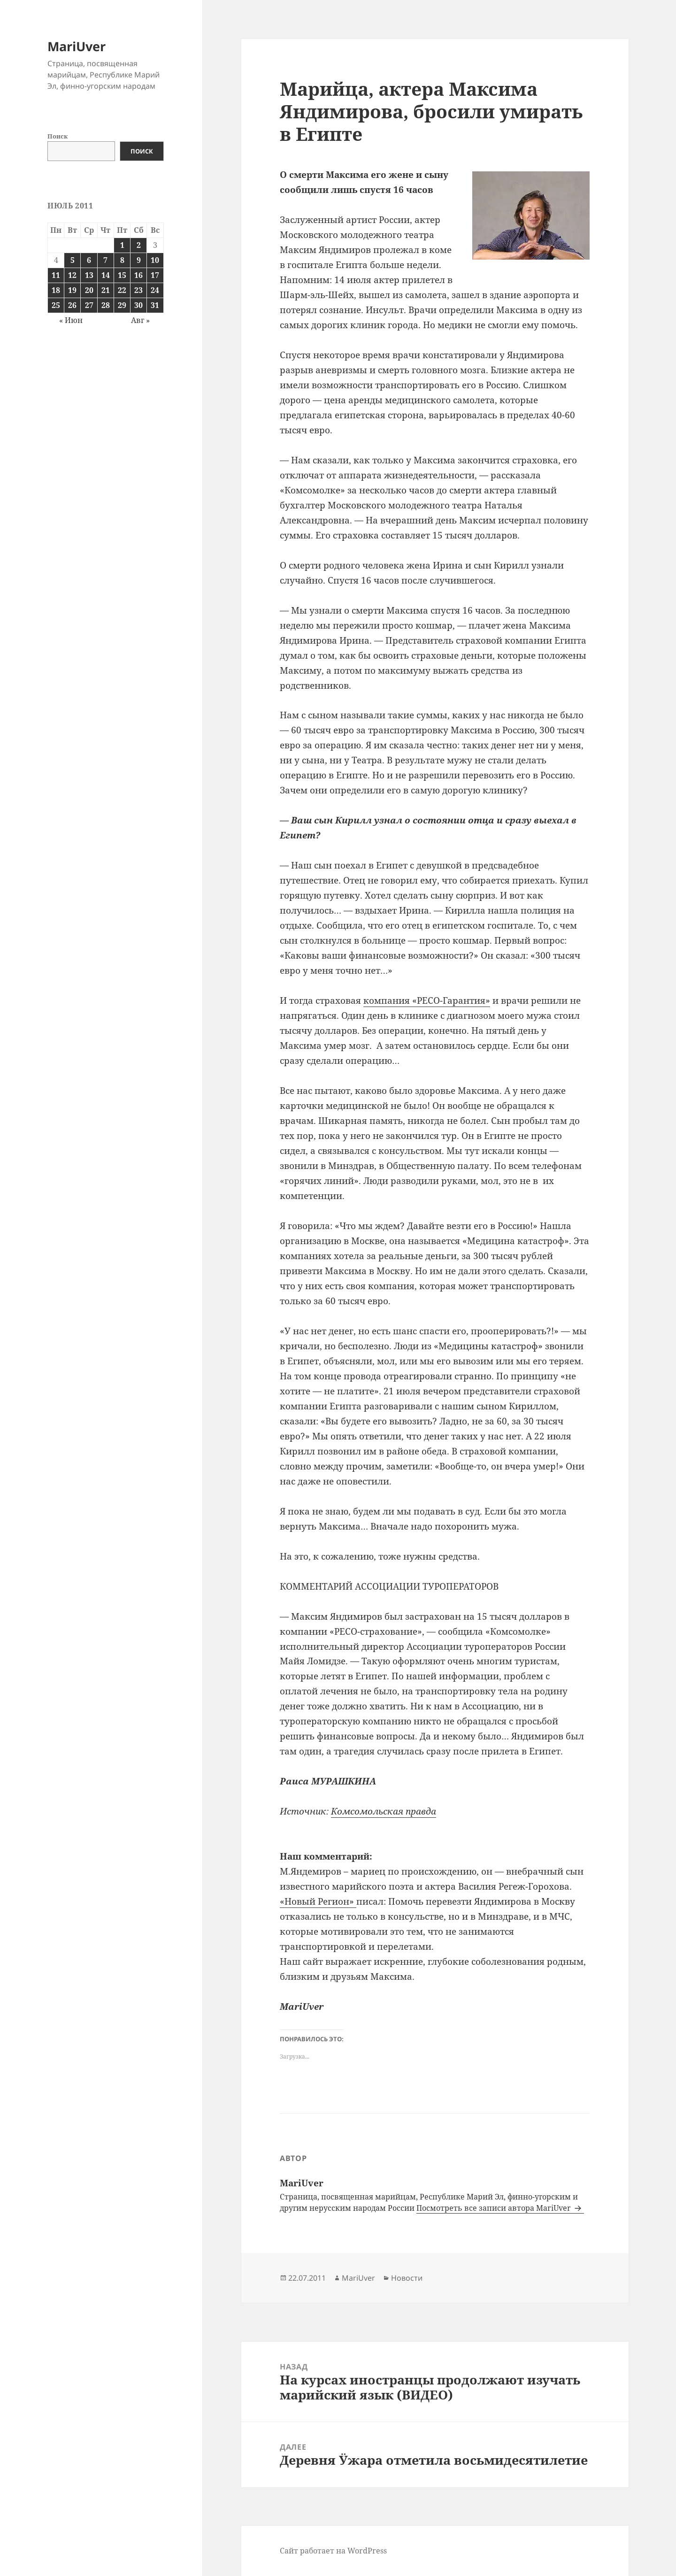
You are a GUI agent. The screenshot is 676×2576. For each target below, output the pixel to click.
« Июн (71, 320)
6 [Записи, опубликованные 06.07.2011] (89, 260)
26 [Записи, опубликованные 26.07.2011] (72, 305)
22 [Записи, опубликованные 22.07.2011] (122, 290)
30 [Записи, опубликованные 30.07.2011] (138, 305)
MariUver (76, 46)
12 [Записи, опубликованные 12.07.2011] (72, 275)
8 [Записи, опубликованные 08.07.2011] (122, 260)
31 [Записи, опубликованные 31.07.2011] (155, 305)
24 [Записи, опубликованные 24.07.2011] (155, 290)
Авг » (140, 320)
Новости (406, 2278)
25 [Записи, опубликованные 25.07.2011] (56, 305)
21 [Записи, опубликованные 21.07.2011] (105, 290)
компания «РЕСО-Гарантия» (426, 1000)
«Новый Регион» (318, 1901)
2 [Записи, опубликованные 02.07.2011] (139, 245)
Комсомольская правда (383, 1811)
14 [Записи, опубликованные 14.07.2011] (105, 275)
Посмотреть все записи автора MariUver (494, 2208)
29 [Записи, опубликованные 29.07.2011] (122, 305)
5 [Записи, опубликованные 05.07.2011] (72, 260)
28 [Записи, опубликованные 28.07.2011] (105, 305)
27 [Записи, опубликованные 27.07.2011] (89, 305)
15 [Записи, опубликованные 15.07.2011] (122, 275)
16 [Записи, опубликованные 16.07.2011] (138, 275)
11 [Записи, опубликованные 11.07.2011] (56, 275)
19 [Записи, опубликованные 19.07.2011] (72, 290)
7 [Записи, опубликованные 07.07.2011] (105, 260)
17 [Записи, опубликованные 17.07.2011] (155, 275)
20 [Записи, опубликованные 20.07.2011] (89, 290)
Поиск (57, 136)
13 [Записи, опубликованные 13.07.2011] (89, 275)
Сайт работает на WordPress (333, 2550)
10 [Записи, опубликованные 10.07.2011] (155, 260)
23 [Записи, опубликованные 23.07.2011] (138, 290)
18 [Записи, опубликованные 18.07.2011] (56, 290)
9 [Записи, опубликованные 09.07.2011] (139, 260)
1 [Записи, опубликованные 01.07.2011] (122, 245)
